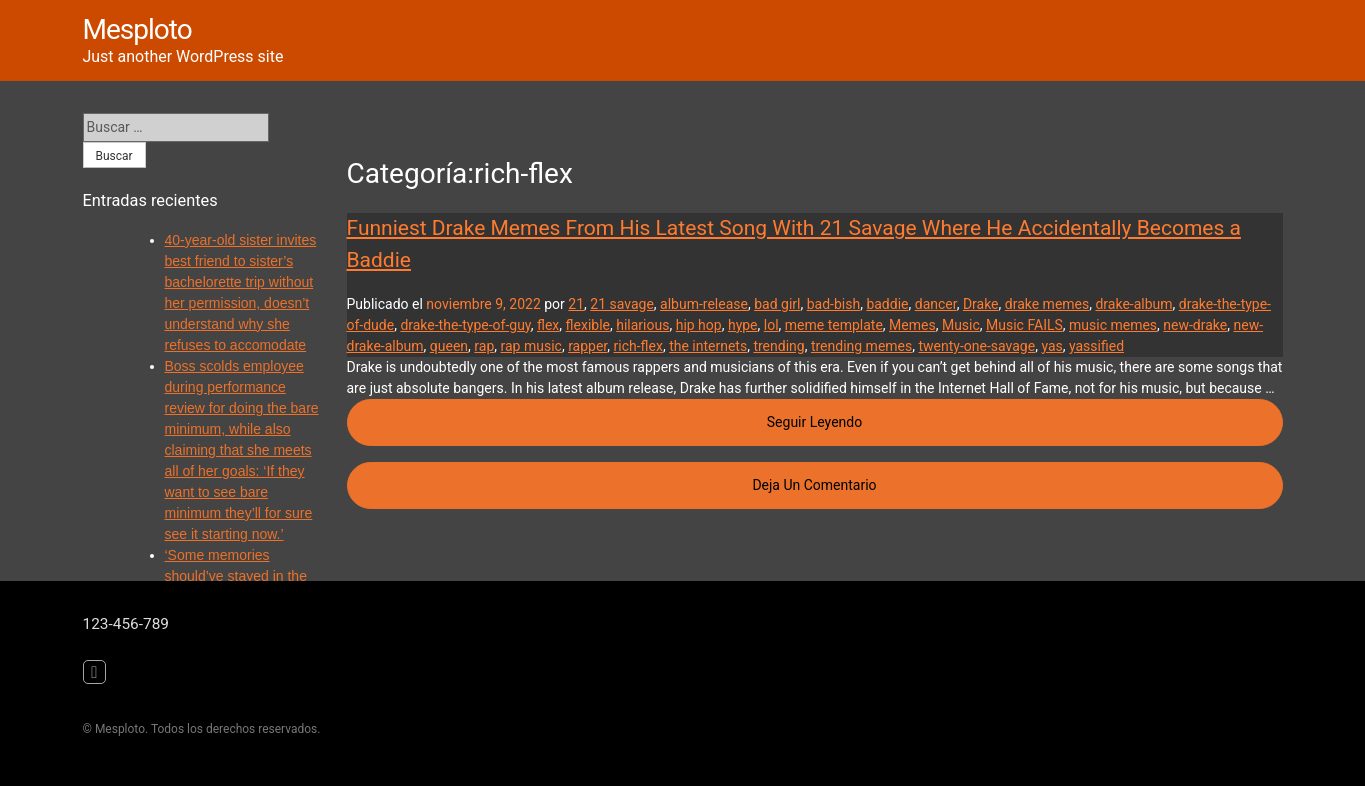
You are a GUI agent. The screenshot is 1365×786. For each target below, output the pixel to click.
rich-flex (638, 346)
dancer (936, 304)
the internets (708, 346)
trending (778, 346)
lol (771, 325)
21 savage (622, 304)
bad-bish (833, 304)
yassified (1096, 346)
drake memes (1047, 304)
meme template (834, 325)
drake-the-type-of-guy (465, 325)
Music (961, 325)
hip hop (699, 325)
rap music (531, 346)
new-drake (1195, 325)
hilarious (642, 325)
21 (576, 304)
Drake (981, 304)
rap (484, 346)
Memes (912, 325)
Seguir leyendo (1025, 421)
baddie (887, 304)
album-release (704, 304)
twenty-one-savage (976, 346)
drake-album (1133, 304)
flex (548, 325)
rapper (587, 346)
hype (743, 325)
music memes (1113, 325)
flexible (588, 325)
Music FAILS (1024, 325)
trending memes (861, 346)
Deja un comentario (1017, 484)
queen (449, 346)
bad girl (777, 304)
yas (1051, 346)
